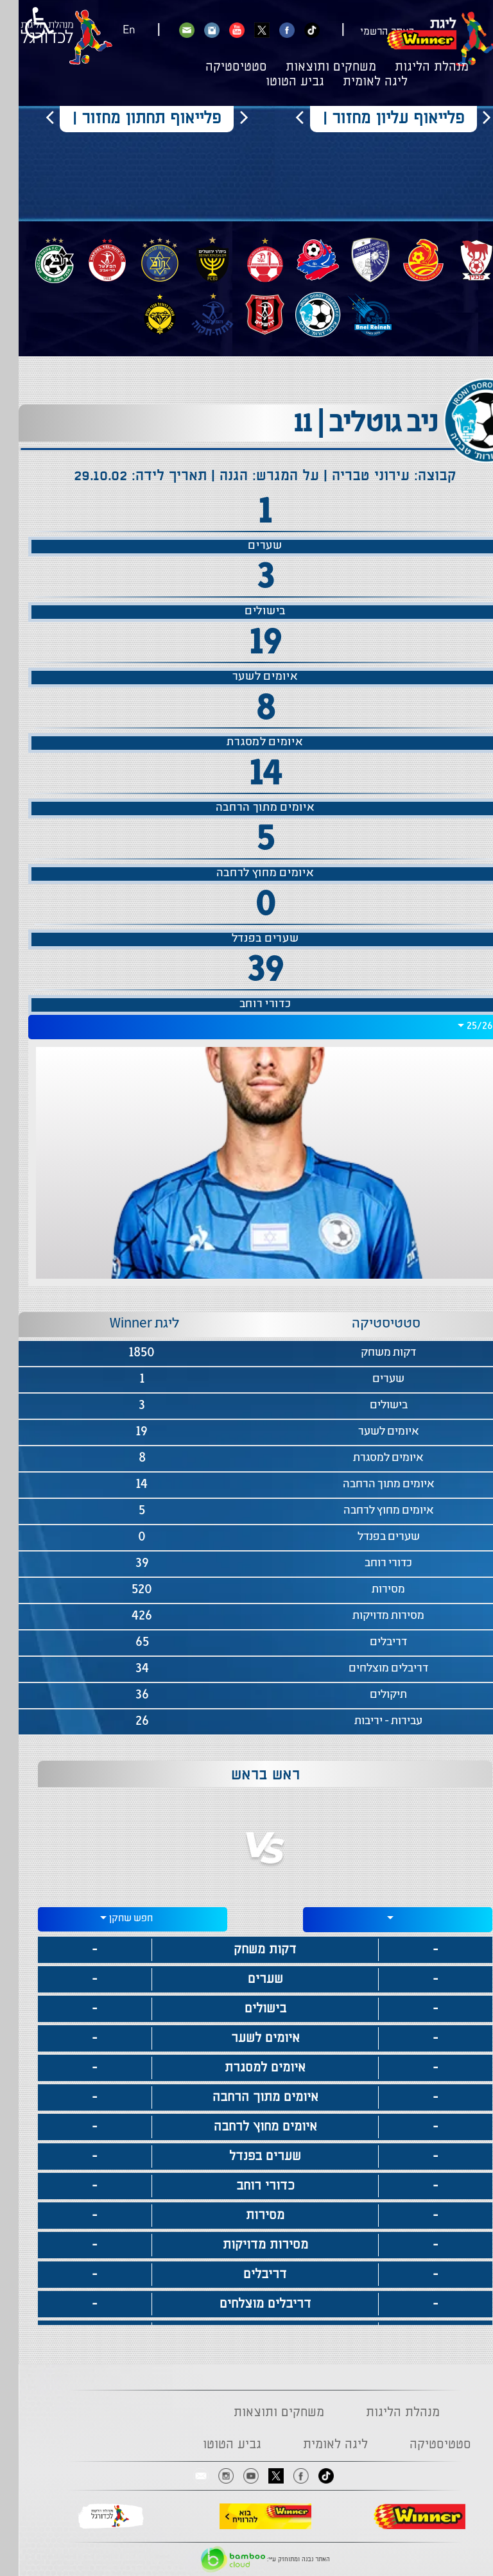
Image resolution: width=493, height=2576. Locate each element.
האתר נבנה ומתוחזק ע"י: (246, 2559)
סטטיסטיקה (217, 67)
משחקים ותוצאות (312, 67)
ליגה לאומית (356, 82)
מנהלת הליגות (413, 67)
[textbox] (379, 1917)
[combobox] (246, 1027)
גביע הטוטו (276, 82)
